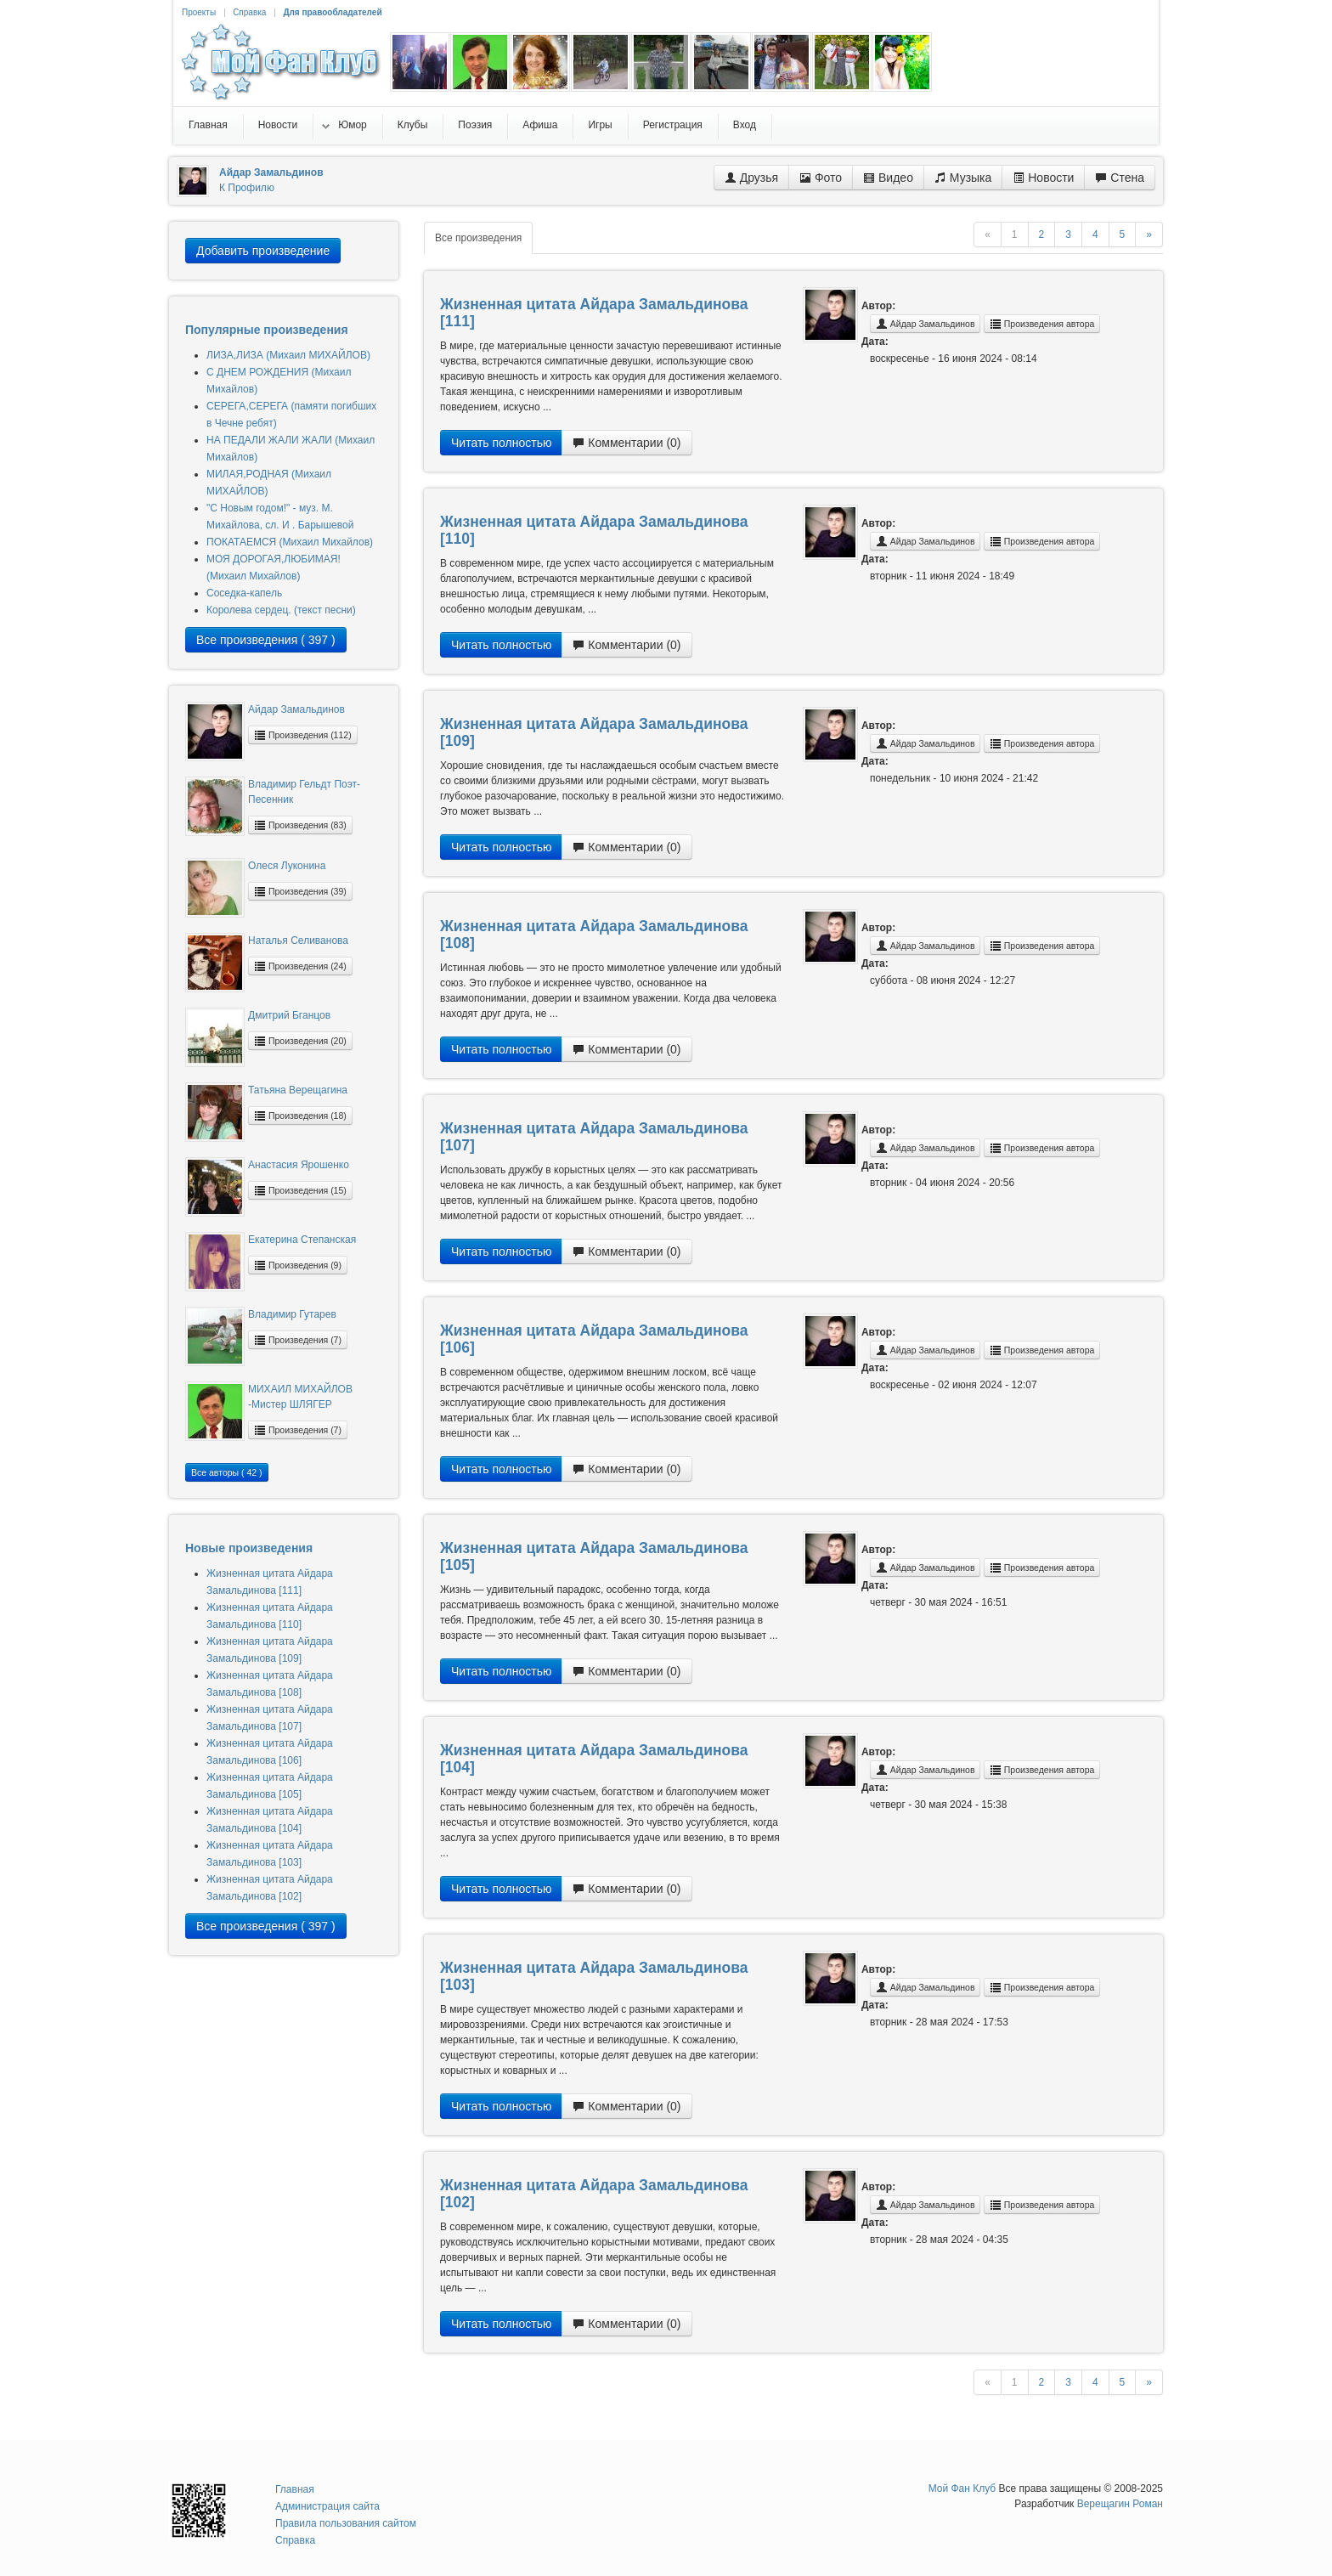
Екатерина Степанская (302, 1240)
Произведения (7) (297, 1340)
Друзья (751, 177)
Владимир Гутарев (292, 1314)
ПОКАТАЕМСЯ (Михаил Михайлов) (289, 542)
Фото (820, 177)
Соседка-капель (244, 593)
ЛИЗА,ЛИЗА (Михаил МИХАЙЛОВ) (288, 355)
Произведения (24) (300, 966)
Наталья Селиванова (298, 940)
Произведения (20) (300, 1041)
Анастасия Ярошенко (298, 1165)
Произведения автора (1042, 324)
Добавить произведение (263, 250)
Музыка (962, 177)
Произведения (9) (297, 1265)
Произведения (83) (300, 825)
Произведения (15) (300, 1190)
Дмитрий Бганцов (289, 1015)
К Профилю (246, 188)
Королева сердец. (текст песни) (281, 610)
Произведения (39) (300, 891)
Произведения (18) (300, 1115)
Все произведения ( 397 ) (266, 640)
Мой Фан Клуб (962, 2488)
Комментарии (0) (626, 442)
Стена (1119, 177)
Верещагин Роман (1120, 2504)
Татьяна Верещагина (297, 1090)
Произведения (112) (303, 735)
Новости (1043, 177)
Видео (888, 177)
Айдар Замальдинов (296, 709)
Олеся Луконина (286, 866)
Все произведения (478, 238)
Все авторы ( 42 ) (226, 1472)
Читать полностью (501, 442)
